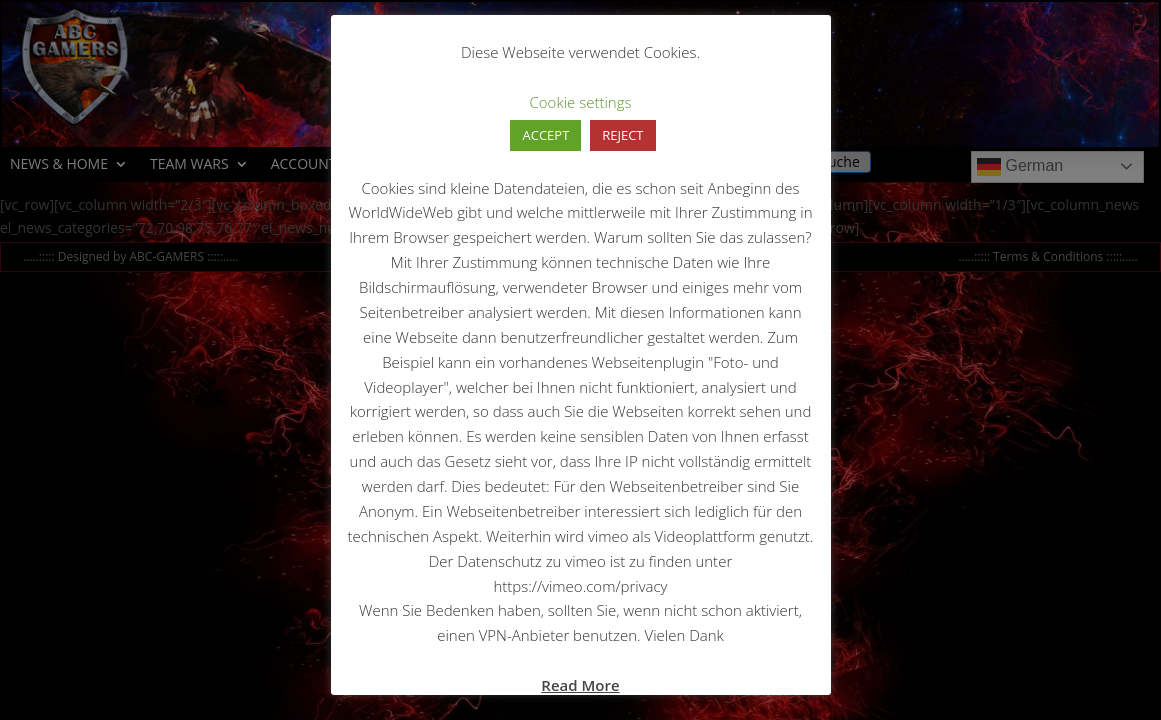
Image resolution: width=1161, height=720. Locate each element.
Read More (580, 685)
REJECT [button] (622, 135)
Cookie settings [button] (581, 102)
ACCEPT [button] (545, 135)
